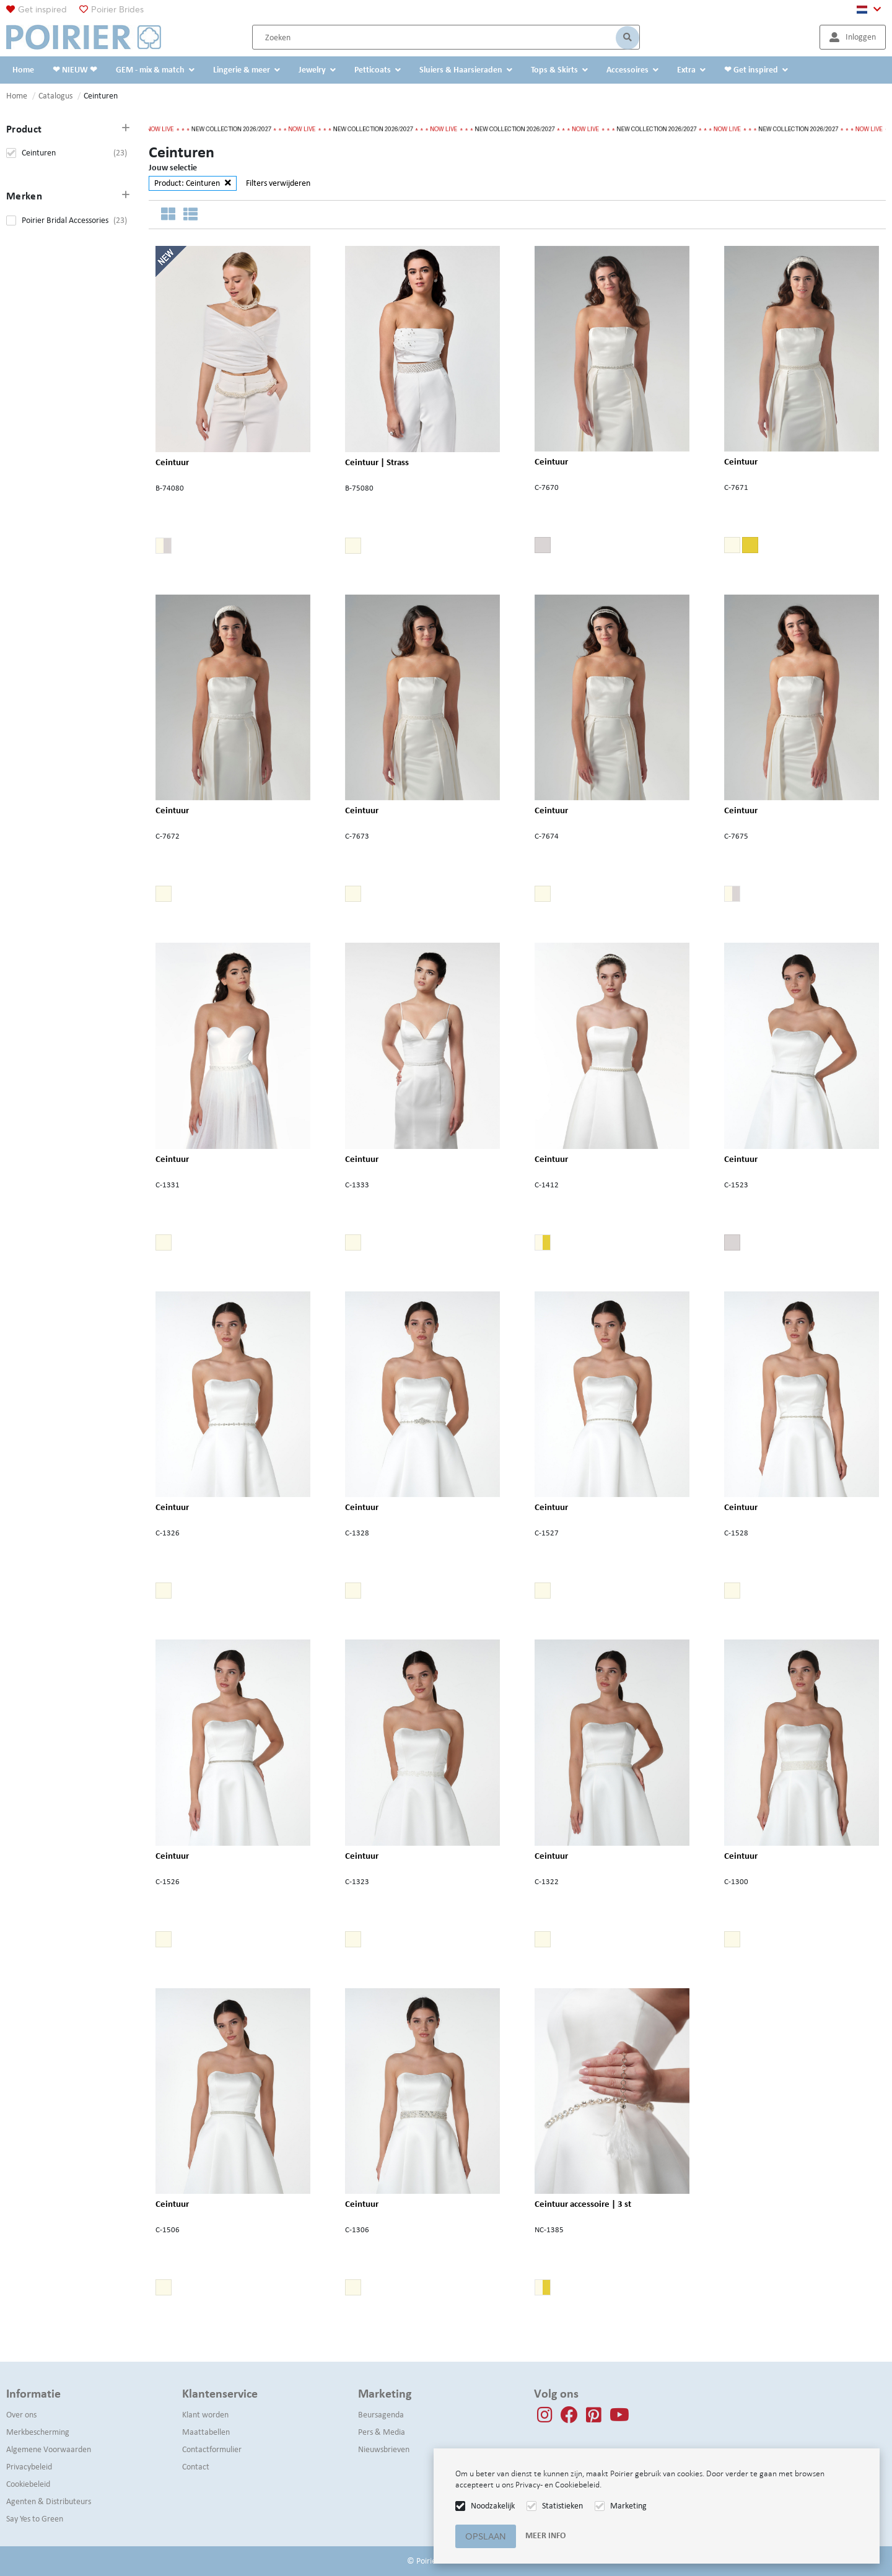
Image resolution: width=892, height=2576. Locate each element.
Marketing (628, 2505)
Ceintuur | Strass (377, 462)
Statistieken (562, 2505)
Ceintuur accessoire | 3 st (583, 2204)
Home (16, 95)
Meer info (545, 2535)
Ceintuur (172, 461)
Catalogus (55, 95)
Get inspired (42, 9)
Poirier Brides (117, 9)
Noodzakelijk (493, 2505)
